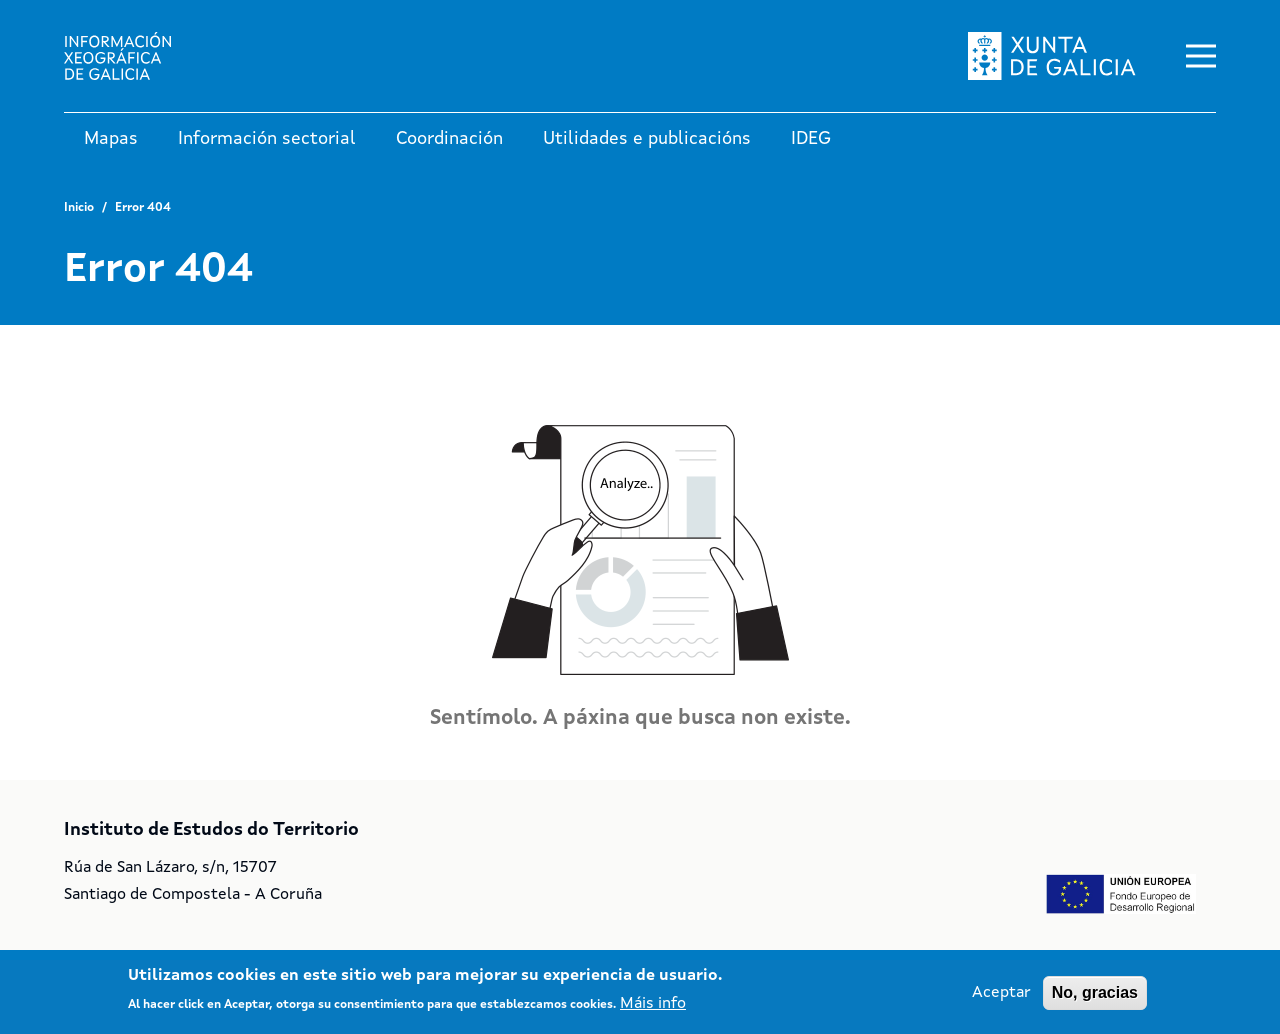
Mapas (111, 139)
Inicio (79, 208)
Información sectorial (267, 139)
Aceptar (1001, 1000)
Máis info (653, 1011)
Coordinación (449, 139)
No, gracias (1095, 999)
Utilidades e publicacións (647, 139)
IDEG (811, 139)
